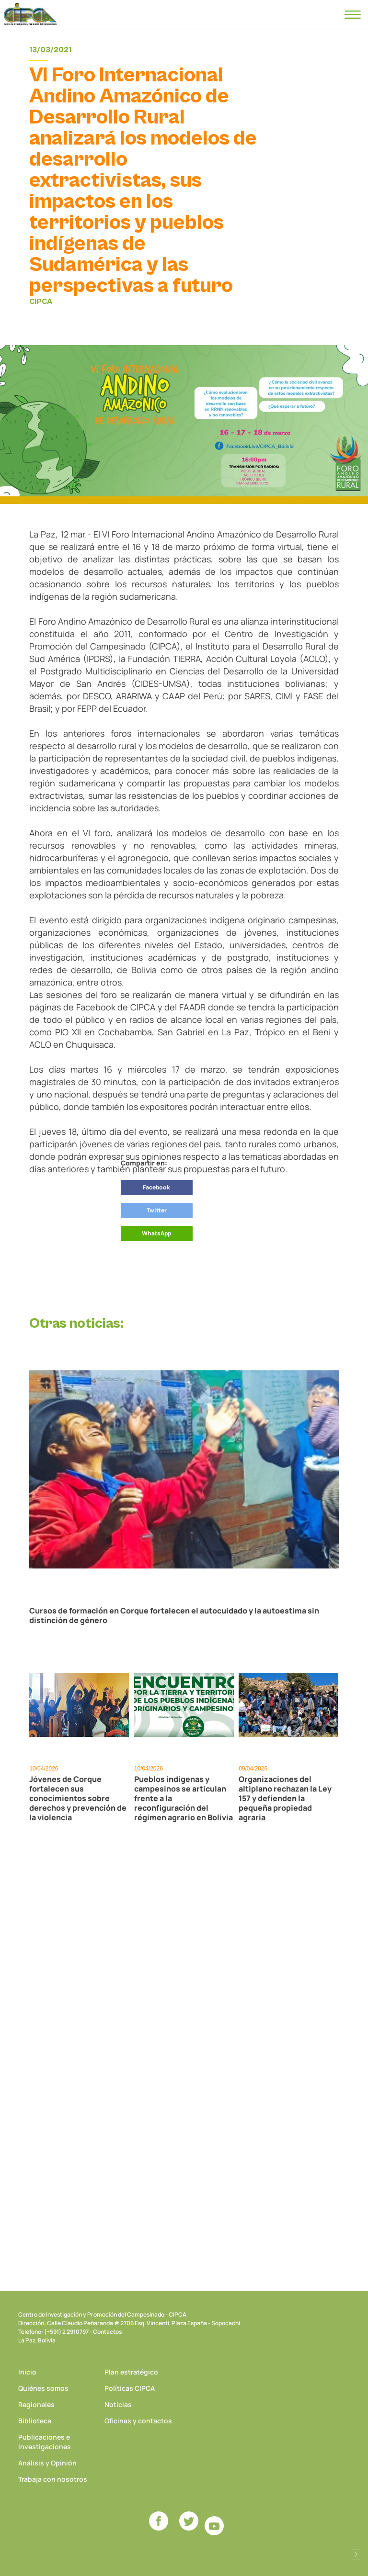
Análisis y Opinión (47, 2462)
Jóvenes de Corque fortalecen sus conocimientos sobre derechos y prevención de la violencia (77, 1798)
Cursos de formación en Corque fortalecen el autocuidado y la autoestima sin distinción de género (174, 1615)
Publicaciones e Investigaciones (44, 2441)
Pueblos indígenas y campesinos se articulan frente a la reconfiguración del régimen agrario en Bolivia (183, 1798)
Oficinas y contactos (138, 2420)
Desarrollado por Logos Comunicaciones (356, 2554)
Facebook (156, 1187)
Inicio (27, 2371)
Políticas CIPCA (129, 2388)
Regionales (36, 2404)
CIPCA (30, 14)
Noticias (118, 2404)
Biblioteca (34, 2420)
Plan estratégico (131, 2371)
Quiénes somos (43, 2388)
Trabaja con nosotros (52, 2479)
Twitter (157, 1210)
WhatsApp (156, 1233)
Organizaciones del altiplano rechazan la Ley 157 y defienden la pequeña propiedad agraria (285, 1798)
